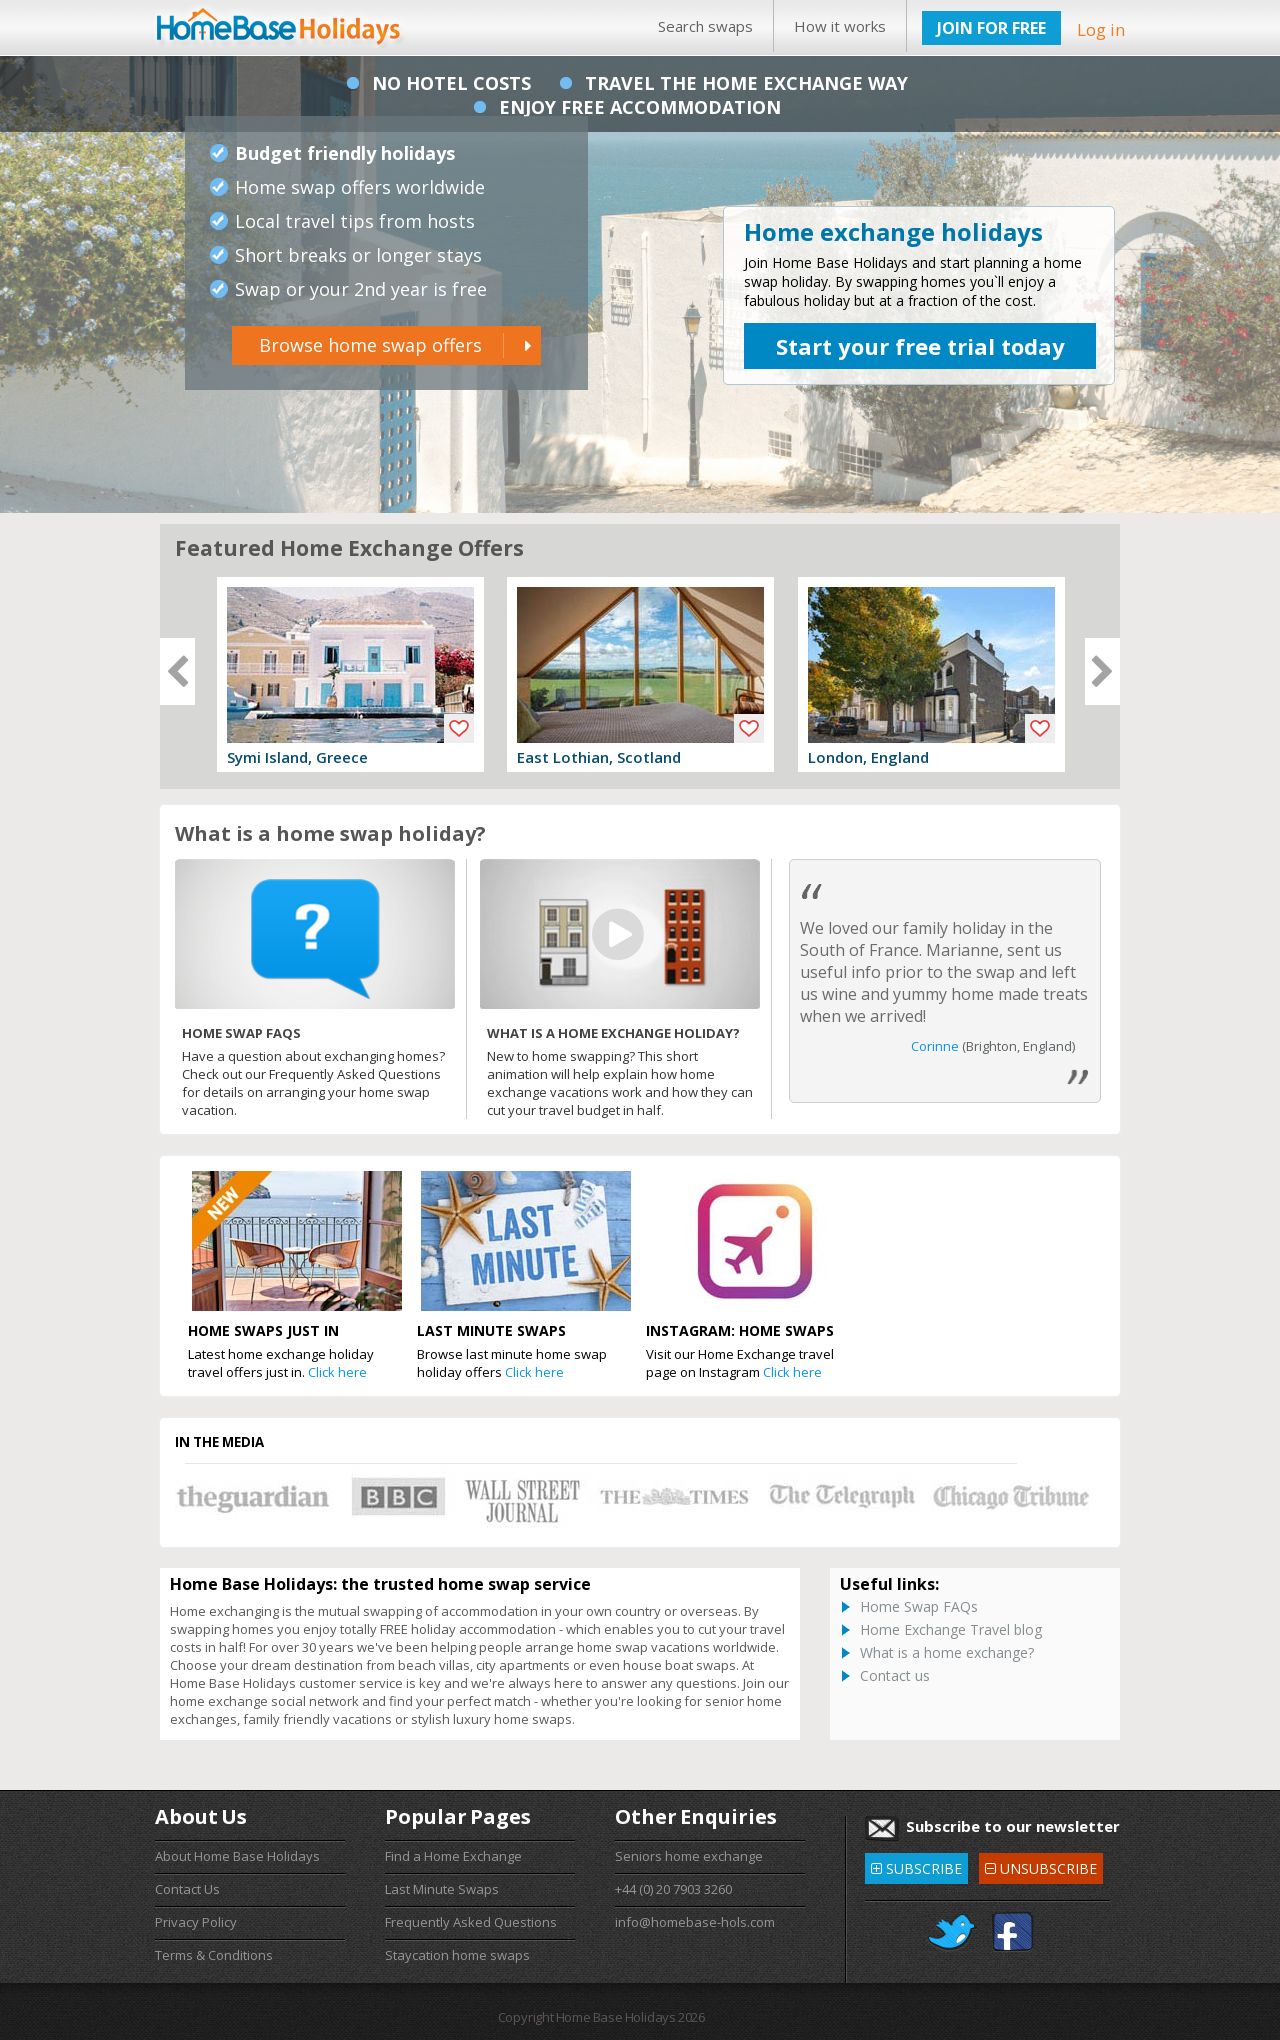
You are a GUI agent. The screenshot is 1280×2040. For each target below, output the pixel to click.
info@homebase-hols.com (695, 1922)
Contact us (895, 1675)
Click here (337, 1372)
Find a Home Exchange (453, 1856)
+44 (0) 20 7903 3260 (673, 1889)
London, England (868, 757)
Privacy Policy (196, 1922)
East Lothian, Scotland (599, 757)
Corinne (935, 1046)
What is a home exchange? (947, 1652)
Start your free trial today (920, 346)
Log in (1101, 29)
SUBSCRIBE (916, 1865)
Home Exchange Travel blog (951, 1629)
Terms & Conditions (214, 1955)
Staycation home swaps (457, 1955)
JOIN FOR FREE (991, 28)
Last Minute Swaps (442, 1889)
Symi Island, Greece (297, 757)
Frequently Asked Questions (471, 1922)
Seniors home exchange (689, 1856)
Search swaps (705, 26)
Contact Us (187, 1889)
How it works (840, 26)
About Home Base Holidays (237, 1856)
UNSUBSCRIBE (1041, 1865)
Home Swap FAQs (919, 1606)
